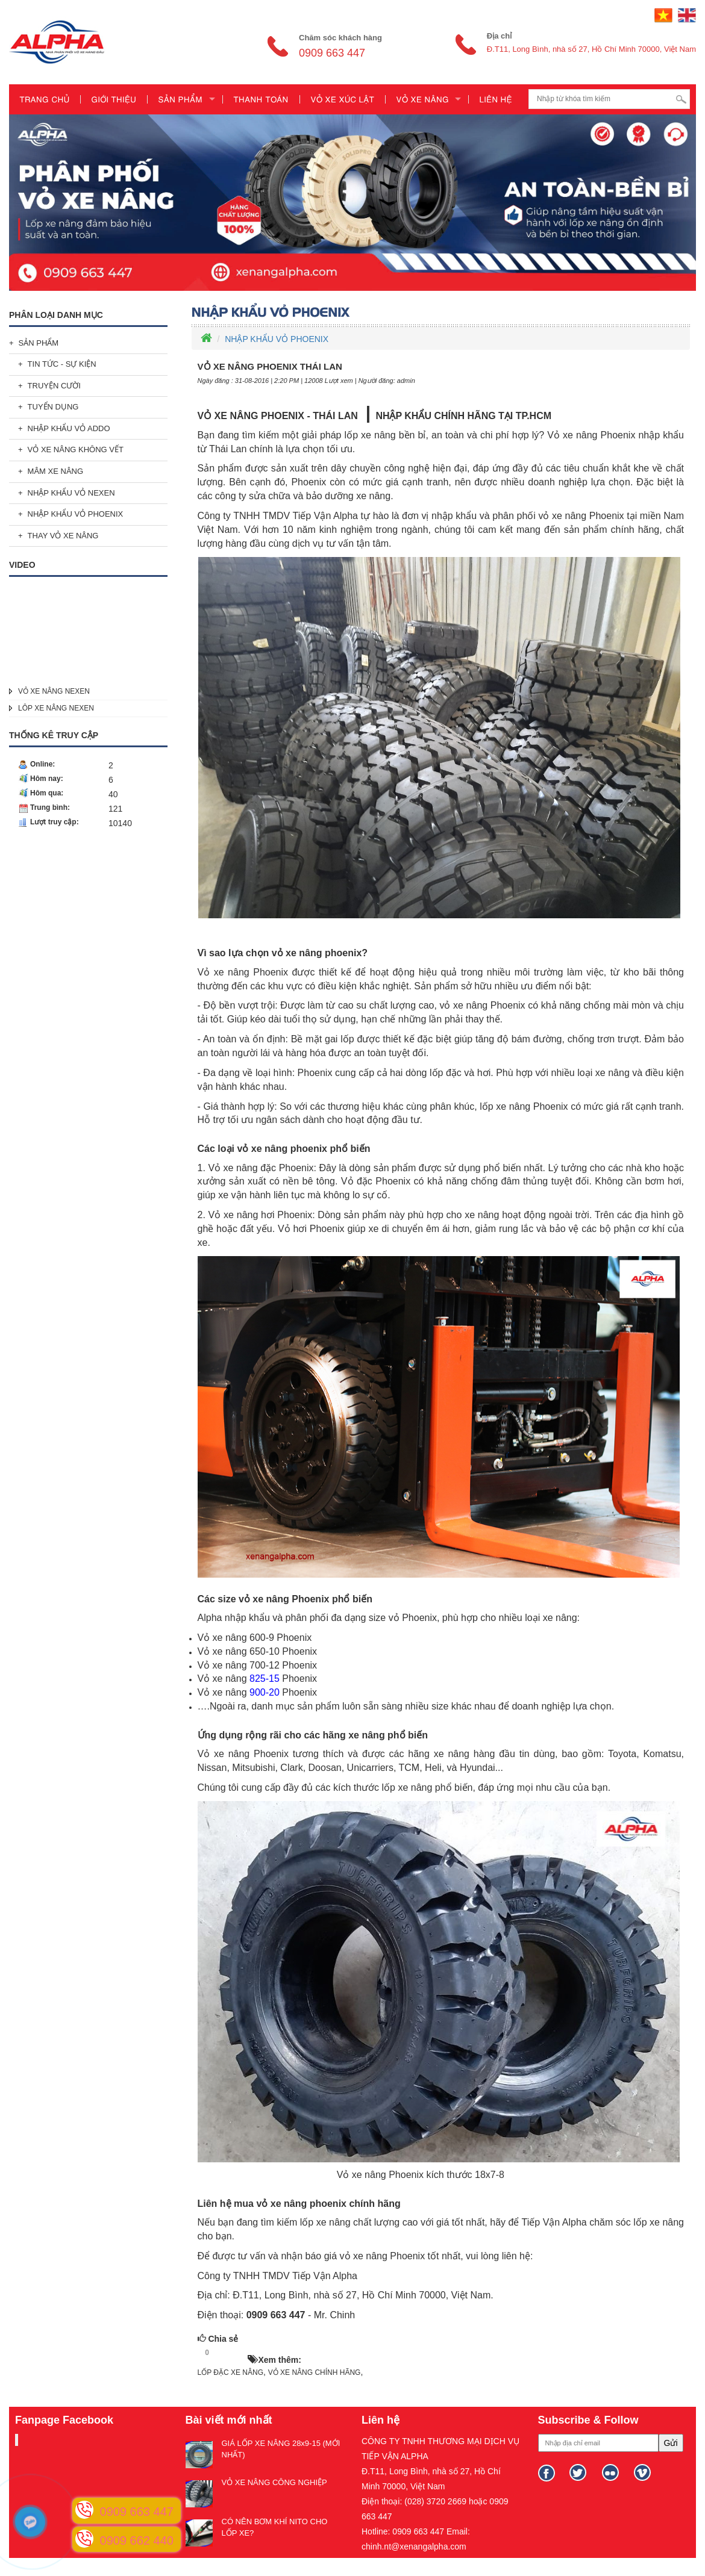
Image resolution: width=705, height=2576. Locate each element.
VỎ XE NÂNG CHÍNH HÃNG (314, 2372)
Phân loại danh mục (56, 315)
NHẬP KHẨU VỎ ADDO (69, 428)
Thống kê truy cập (53, 735)
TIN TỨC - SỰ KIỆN (62, 364)
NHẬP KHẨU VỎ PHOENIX (76, 513)
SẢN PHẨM (39, 342)
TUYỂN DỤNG (53, 406)
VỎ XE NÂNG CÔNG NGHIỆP (274, 2482)
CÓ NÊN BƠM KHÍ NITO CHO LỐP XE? (275, 2527)
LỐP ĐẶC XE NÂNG (230, 2372)
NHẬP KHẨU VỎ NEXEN (71, 492)
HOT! (232, 2353)
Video (22, 565)
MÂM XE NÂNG (55, 471)
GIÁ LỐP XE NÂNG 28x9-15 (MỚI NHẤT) (281, 2449)
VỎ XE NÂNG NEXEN (54, 691)
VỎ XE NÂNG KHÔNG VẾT (76, 449)
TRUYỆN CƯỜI (54, 385)
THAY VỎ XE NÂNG (63, 535)
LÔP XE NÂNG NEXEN (56, 708)
